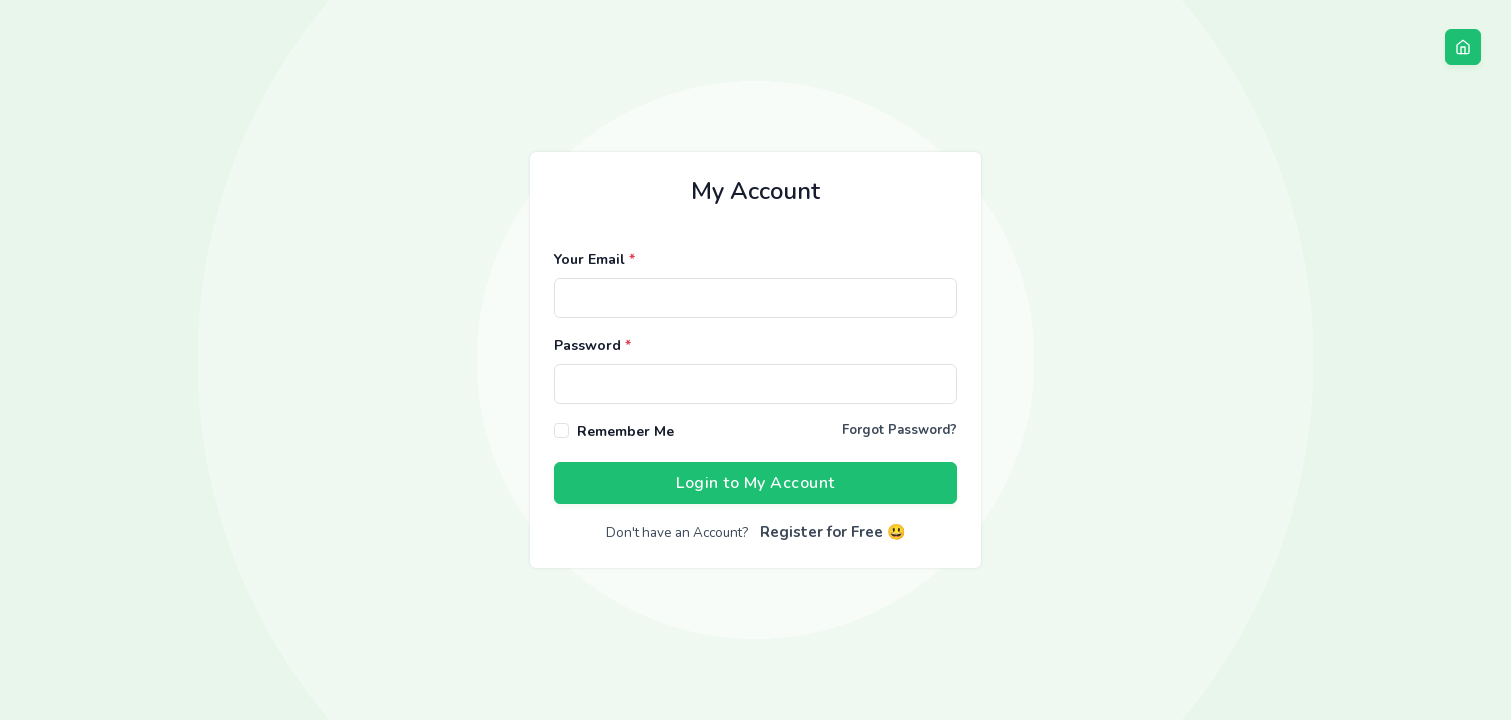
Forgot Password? (899, 430)
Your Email (594, 259)
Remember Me (625, 431)
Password (592, 345)
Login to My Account (755, 483)
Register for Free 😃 (833, 532)
